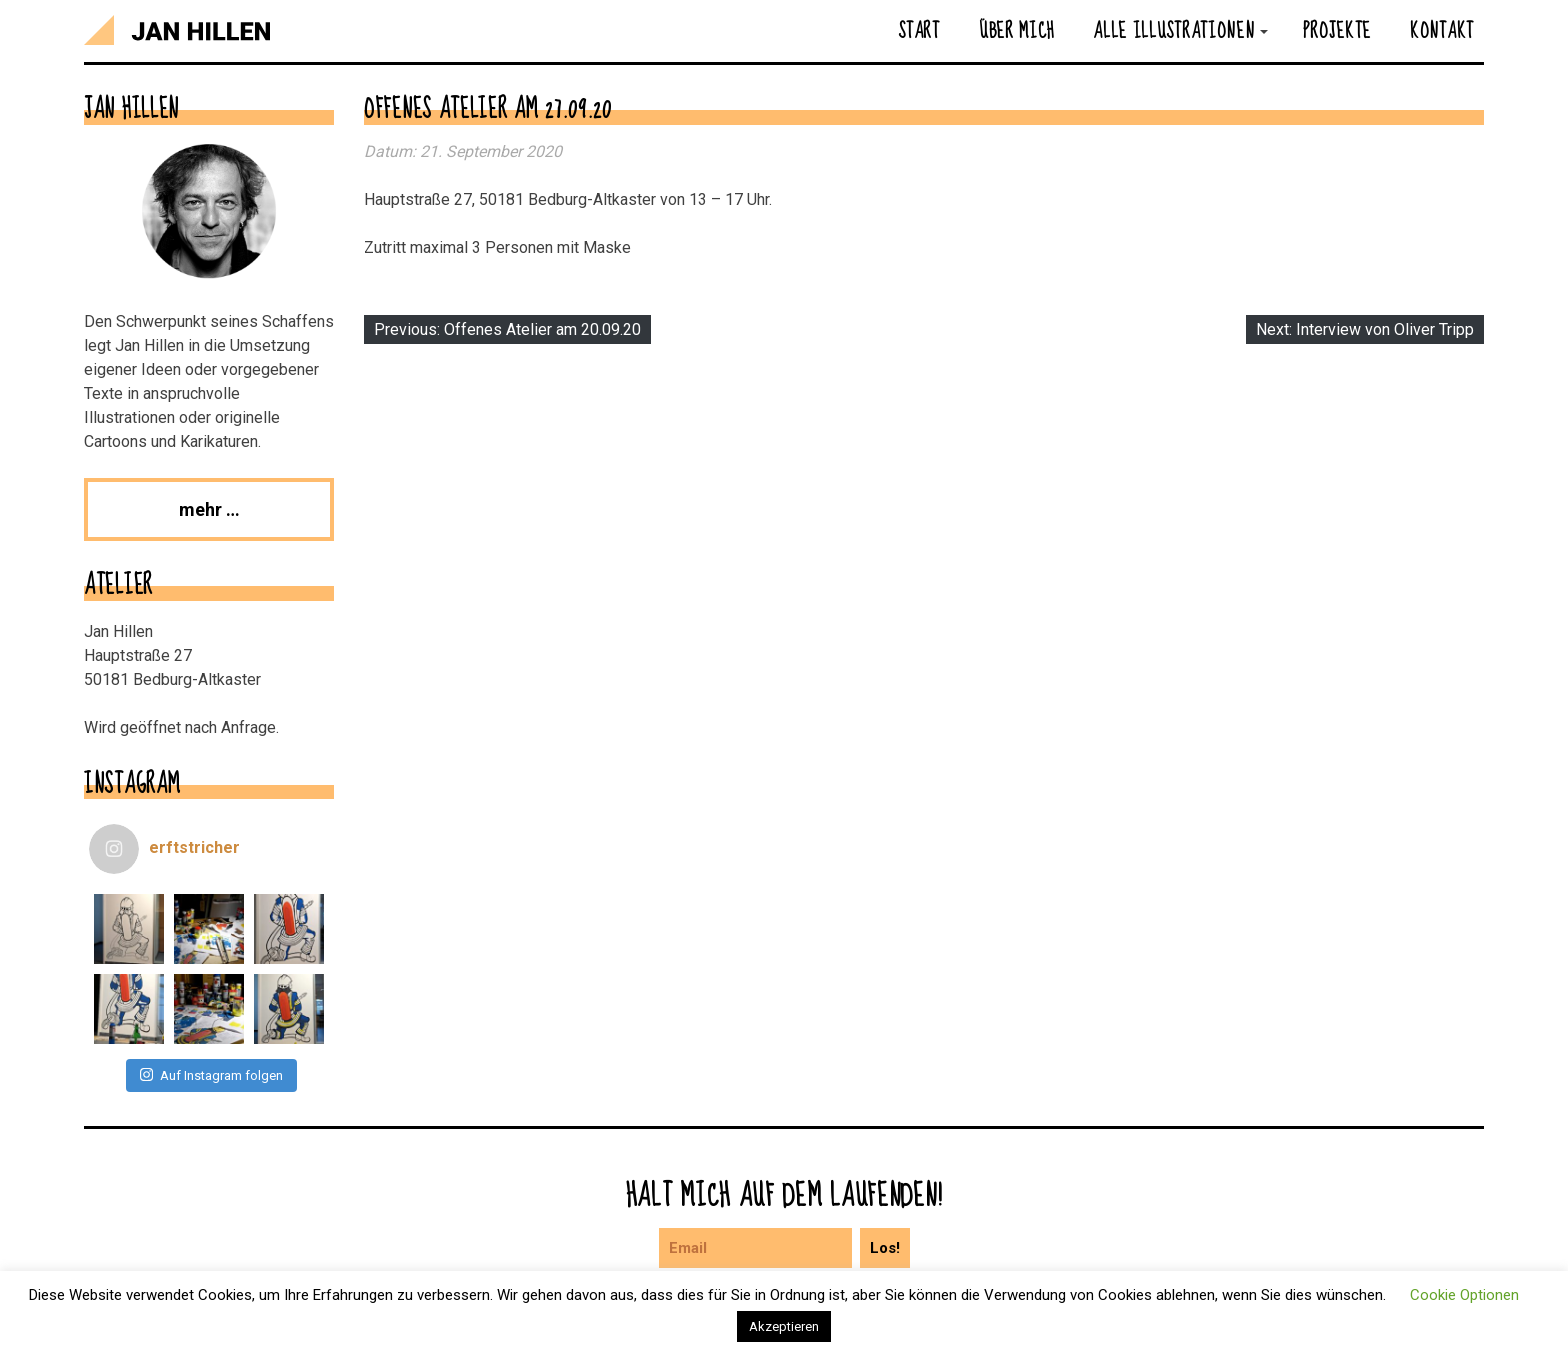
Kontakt (1442, 30)
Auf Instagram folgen (211, 1074)
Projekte (1337, 30)
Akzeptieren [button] (784, 1326)
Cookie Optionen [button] (1464, 1295)
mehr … (209, 509)
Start (919, 30)
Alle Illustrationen (1173, 30)
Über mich (1016, 30)
